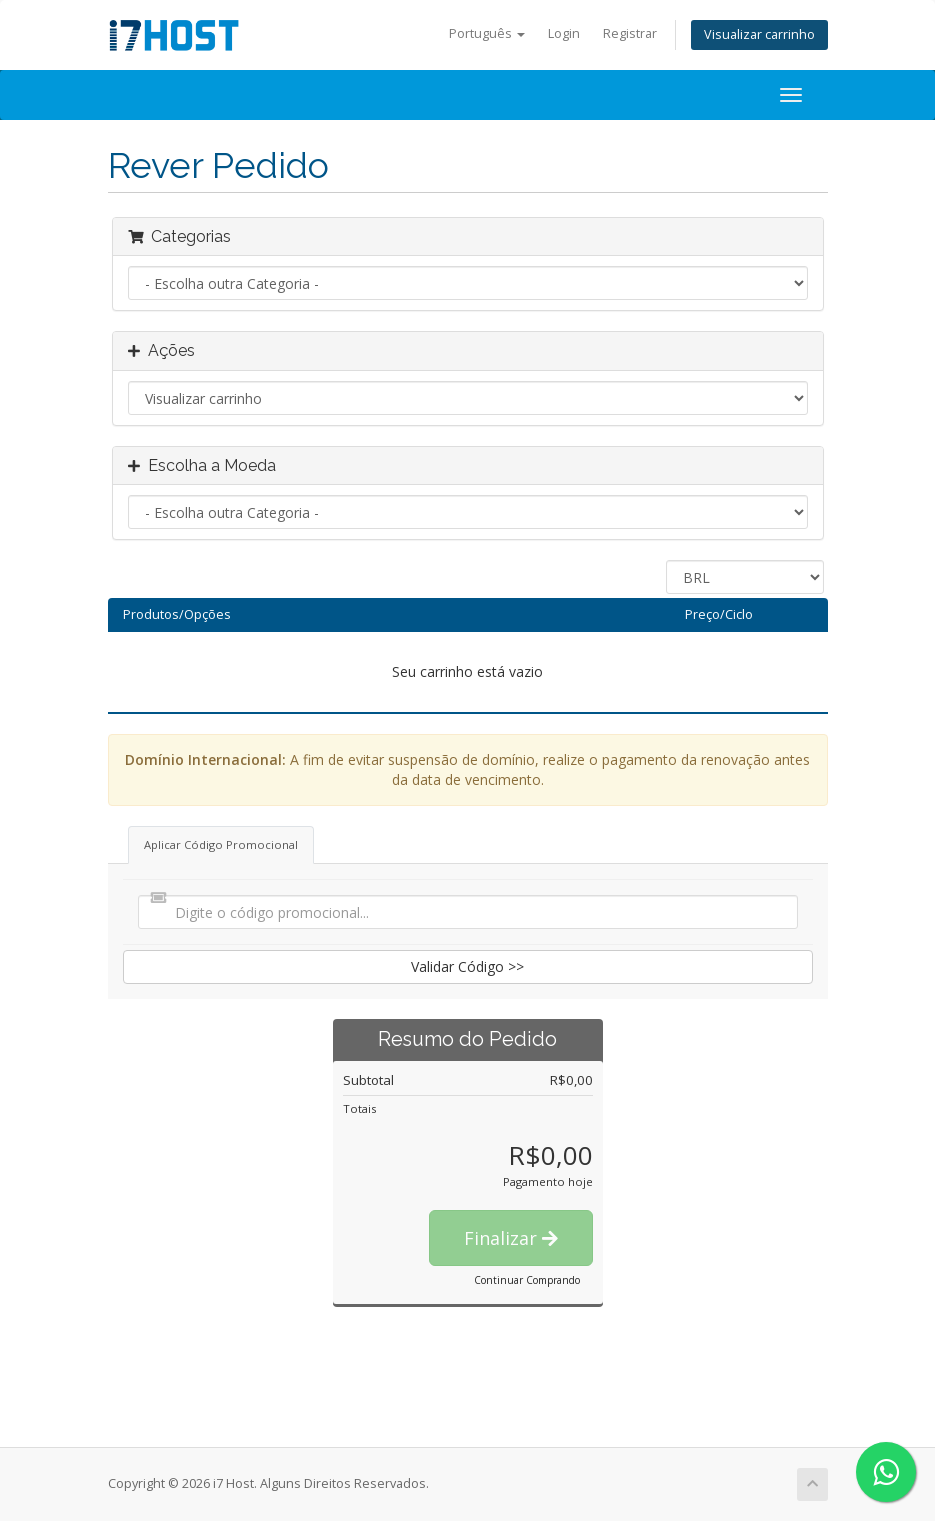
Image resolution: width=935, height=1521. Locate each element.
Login (564, 33)
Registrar (630, 33)
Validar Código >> (467, 966)
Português (487, 33)
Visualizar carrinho (759, 34)
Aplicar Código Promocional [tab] (221, 844)
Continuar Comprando (527, 1280)
